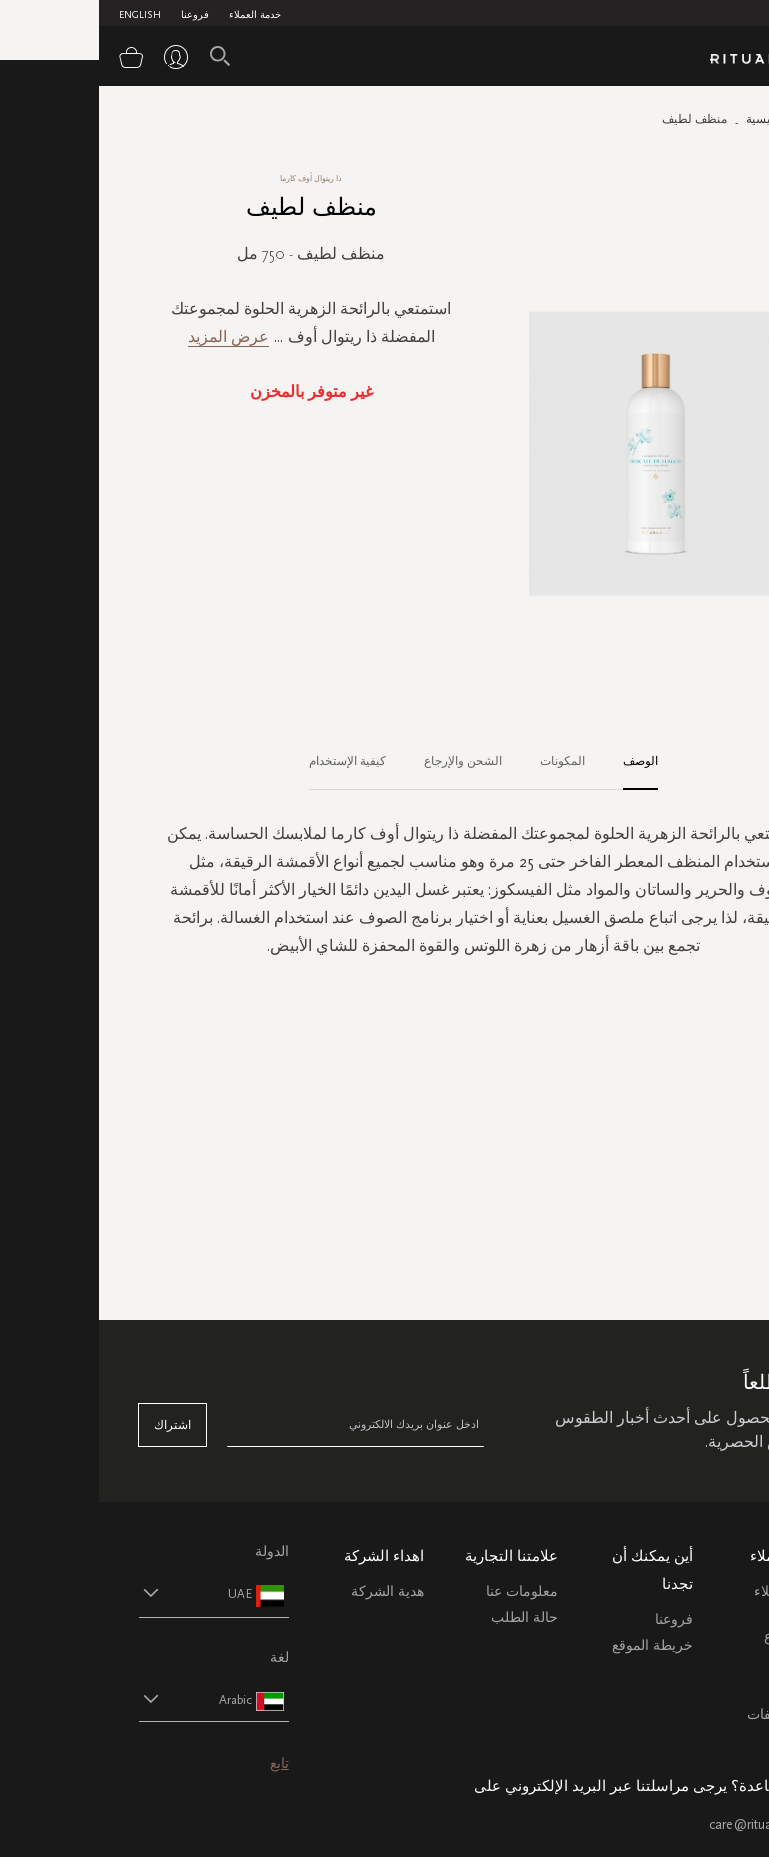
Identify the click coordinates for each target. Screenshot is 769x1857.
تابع (180, 1763)
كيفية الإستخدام (248, 761)
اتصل (713, 1688)
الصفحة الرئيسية (688, 119)
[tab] (531, 762)
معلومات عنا (423, 1591)
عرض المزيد (129, 336)
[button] (97, 1593)
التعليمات (702, 1662)
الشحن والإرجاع (364, 761)
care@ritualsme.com (669, 1824)
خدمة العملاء (156, 15)
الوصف (541, 761)
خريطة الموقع (553, 1645)
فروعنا (96, 15)
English (41, 15)
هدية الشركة (288, 1591)
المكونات (463, 761)
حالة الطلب (425, 1617)
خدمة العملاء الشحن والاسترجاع (692, 1614)
